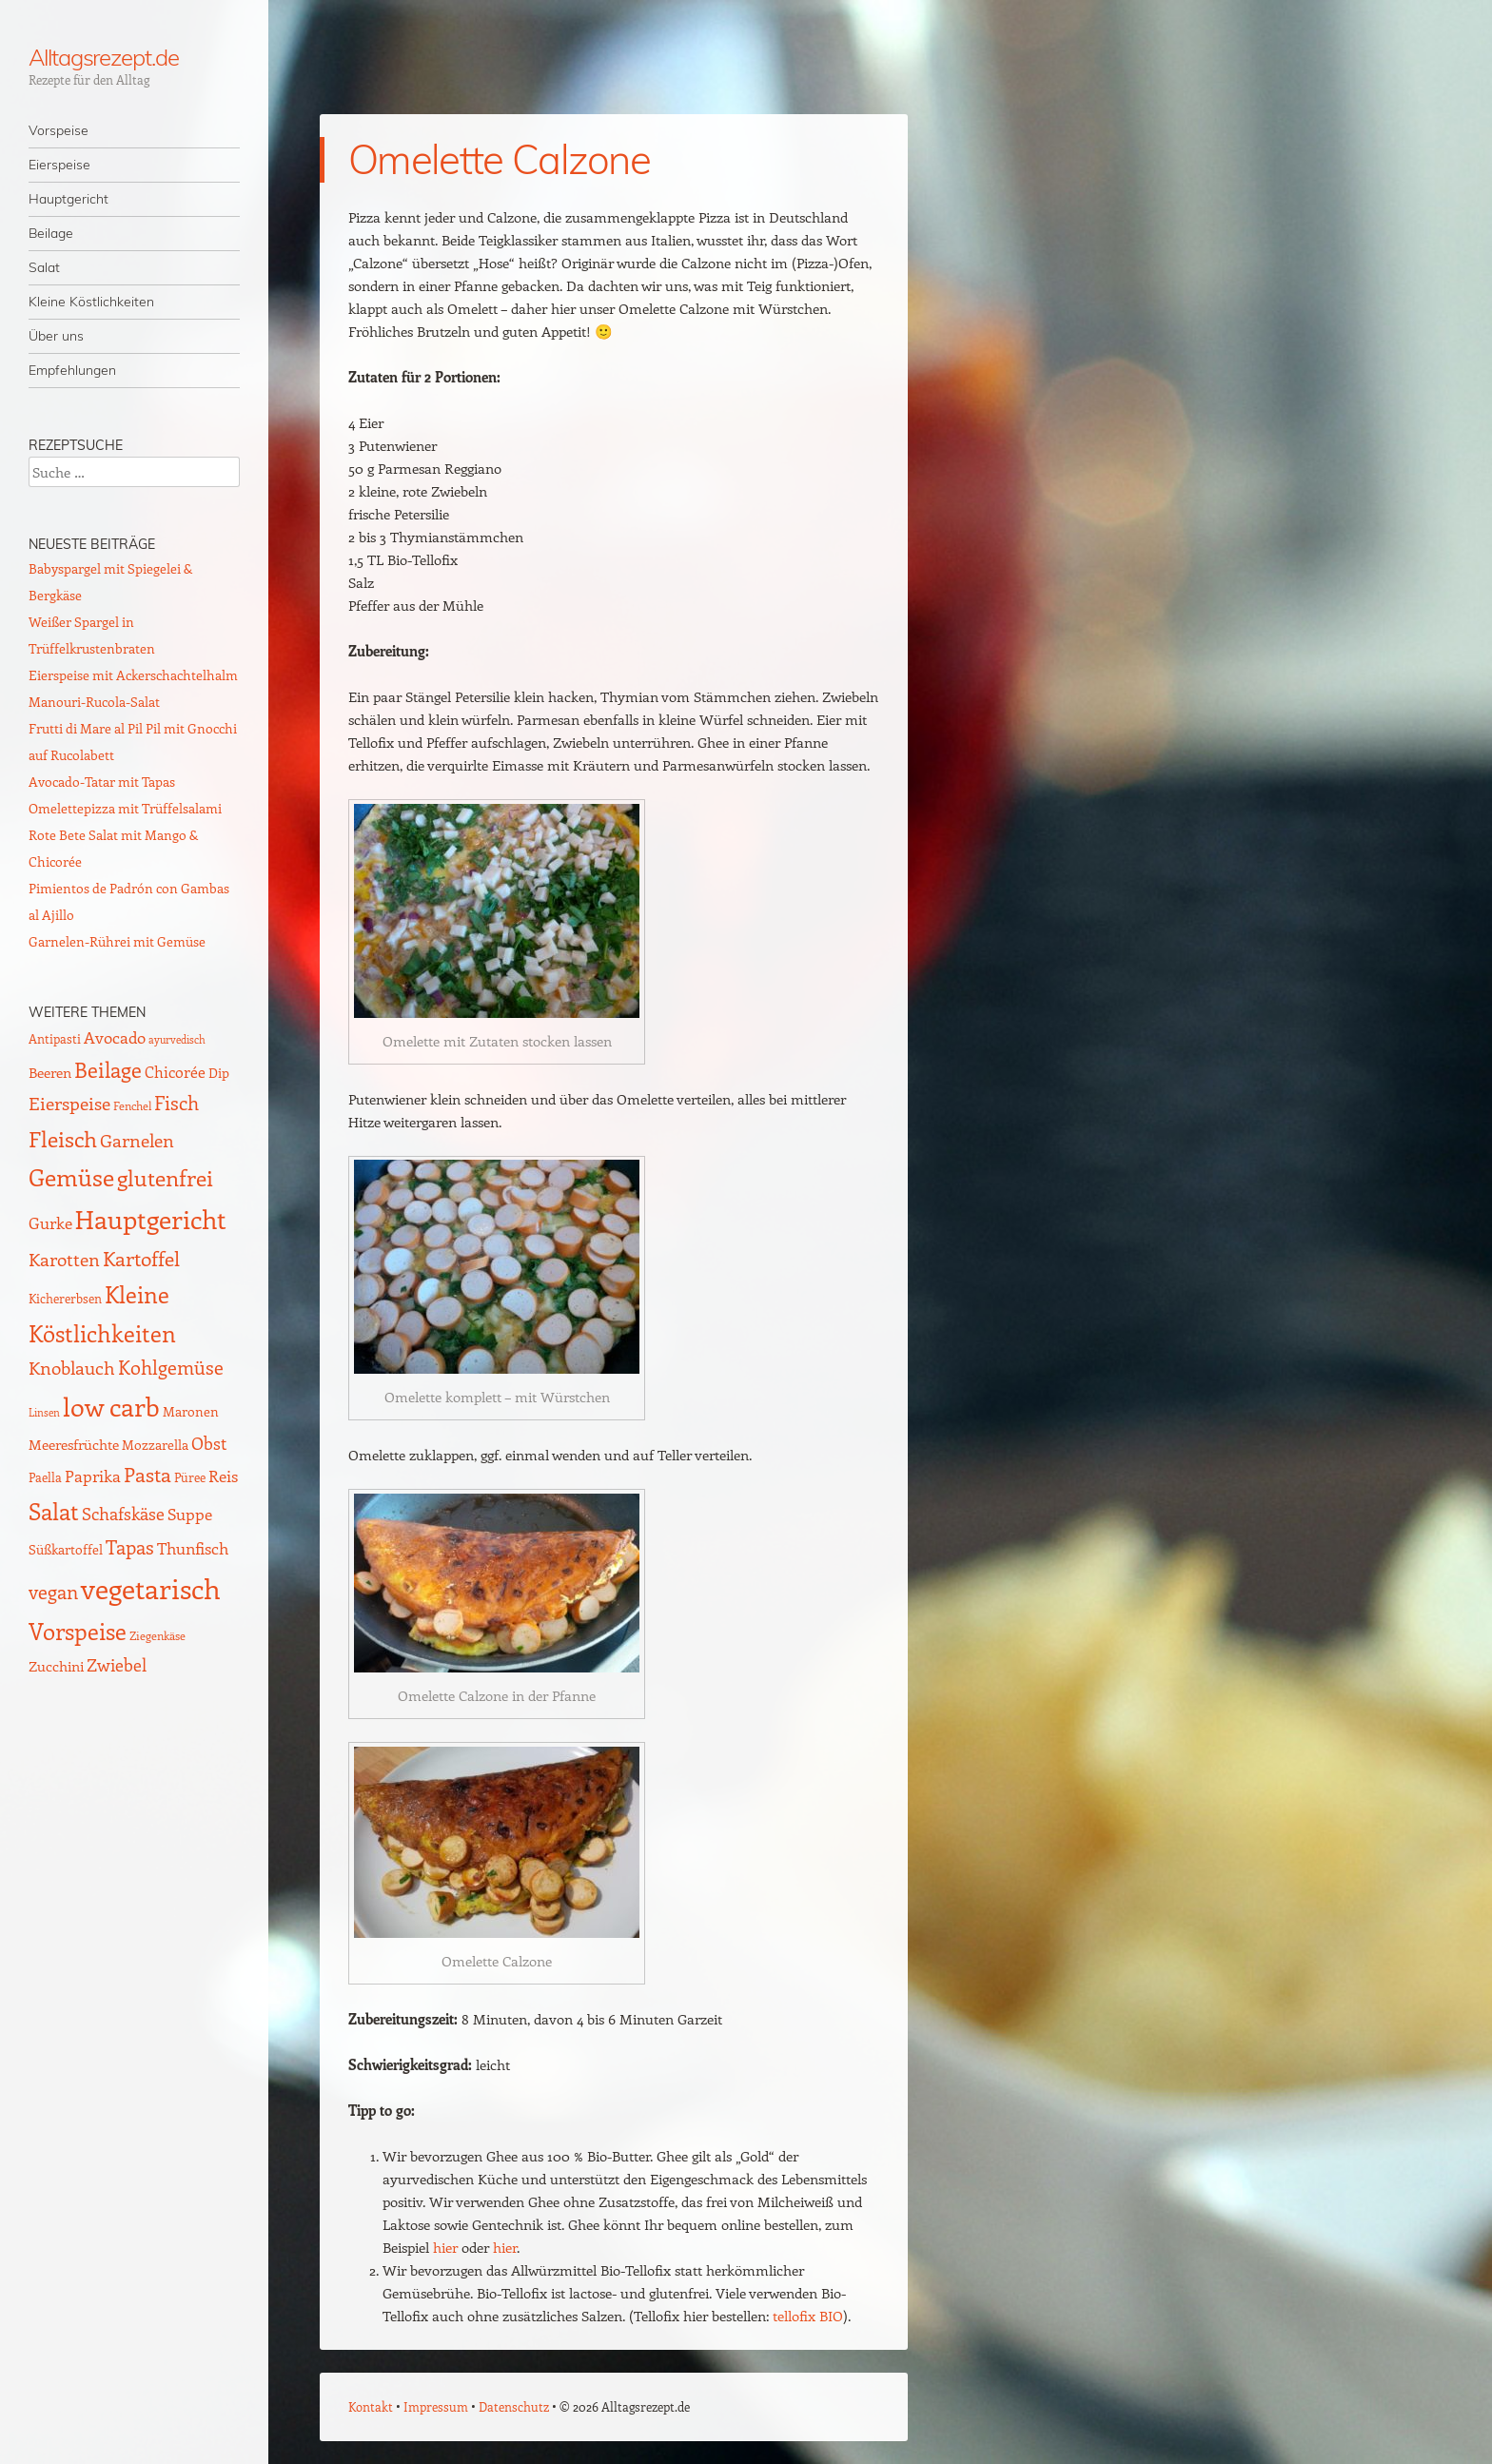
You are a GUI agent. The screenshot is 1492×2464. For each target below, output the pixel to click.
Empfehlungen (72, 370)
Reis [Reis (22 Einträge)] (223, 1475)
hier (445, 2247)
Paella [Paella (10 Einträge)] (45, 1477)
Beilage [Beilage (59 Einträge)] (108, 1069)
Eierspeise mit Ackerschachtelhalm (133, 675)
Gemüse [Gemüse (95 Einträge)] (71, 1176)
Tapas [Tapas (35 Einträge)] (130, 1547)
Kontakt (370, 2406)
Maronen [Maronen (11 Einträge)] (191, 1411)
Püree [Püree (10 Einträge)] (190, 1477)
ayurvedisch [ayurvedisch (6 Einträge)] (177, 1039)
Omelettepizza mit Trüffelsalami (125, 808)
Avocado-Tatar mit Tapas (102, 781)
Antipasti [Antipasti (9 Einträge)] (55, 1038)
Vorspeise (58, 130)
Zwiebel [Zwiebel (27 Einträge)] (117, 1664)
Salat (44, 267)
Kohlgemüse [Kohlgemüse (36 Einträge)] (171, 1367)
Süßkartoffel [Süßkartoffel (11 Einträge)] (66, 1549)
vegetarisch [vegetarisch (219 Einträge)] (151, 1588)
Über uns (56, 335)
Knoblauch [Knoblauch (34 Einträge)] (72, 1367)
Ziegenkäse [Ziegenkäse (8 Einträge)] (157, 1635)
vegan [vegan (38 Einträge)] (53, 1591)
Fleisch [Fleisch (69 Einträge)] (63, 1138)
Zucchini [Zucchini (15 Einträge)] (56, 1665)
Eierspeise (59, 164)
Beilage (51, 233)
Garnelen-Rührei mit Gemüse (117, 941)
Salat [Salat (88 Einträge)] (54, 1511)
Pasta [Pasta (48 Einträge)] (147, 1474)
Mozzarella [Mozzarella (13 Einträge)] (155, 1444)
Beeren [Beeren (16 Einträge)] (50, 1072)
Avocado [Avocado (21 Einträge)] (115, 1037)
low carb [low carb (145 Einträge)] (111, 1406)
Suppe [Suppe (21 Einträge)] (189, 1513)
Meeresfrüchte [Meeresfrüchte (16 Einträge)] (74, 1444)
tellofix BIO (808, 2315)
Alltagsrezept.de (104, 57)
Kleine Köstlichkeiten (91, 301)
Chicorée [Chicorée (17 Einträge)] (175, 1072)
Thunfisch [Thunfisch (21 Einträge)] (192, 1547)
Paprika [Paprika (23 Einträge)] (93, 1475)
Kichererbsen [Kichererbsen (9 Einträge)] (65, 1298)
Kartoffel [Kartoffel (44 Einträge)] (141, 1258)
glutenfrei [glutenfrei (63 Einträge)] (165, 1178)
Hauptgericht (68, 198)
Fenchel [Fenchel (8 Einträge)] (132, 1105)
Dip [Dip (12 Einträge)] (218, 1073)
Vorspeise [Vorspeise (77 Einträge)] (78, 1630)
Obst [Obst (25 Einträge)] (208, 1443)
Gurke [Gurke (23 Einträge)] (50, 1222)
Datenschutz (514, 2406)
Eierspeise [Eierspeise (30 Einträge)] (69, 1103)
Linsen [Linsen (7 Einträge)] (44, 1412)
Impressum (435, 2406)
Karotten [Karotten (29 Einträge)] (64, 1259)
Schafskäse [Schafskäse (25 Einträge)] (123, 1513)
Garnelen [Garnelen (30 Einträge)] (137, 1140)
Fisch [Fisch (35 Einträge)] (176, 1102)
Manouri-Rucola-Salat (94, 702)
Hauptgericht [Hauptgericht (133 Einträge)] (150, 1219)
